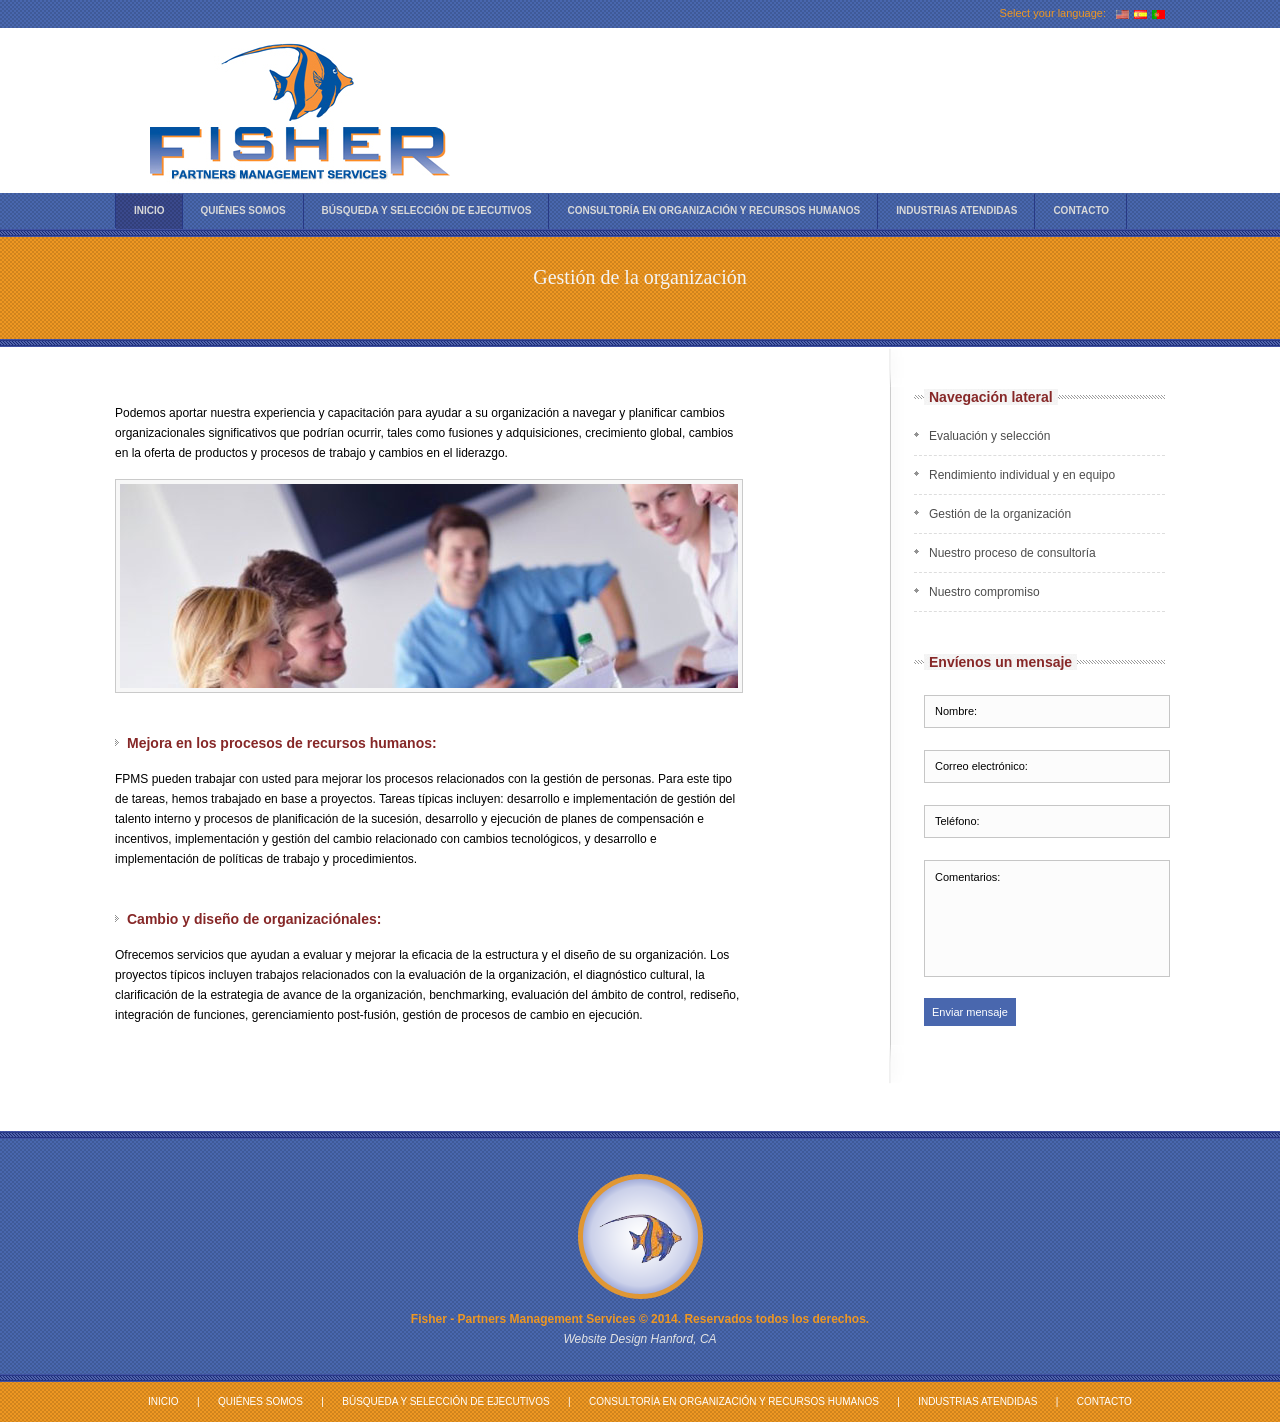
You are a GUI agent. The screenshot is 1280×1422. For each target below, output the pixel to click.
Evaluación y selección (989, 436)
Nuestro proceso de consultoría (1012, 553)
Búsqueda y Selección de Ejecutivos (445, 1401)
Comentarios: (1047, 918)
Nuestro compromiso (984, 592)
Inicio (149, 210)
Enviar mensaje (970, 1012)
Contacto (1081, 210)
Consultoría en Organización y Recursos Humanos (713, 210)
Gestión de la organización (1000, 514)
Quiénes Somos (243, 210)
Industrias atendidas (956, 210)
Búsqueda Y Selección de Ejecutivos (427, 210)
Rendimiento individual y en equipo (1022, 475)
